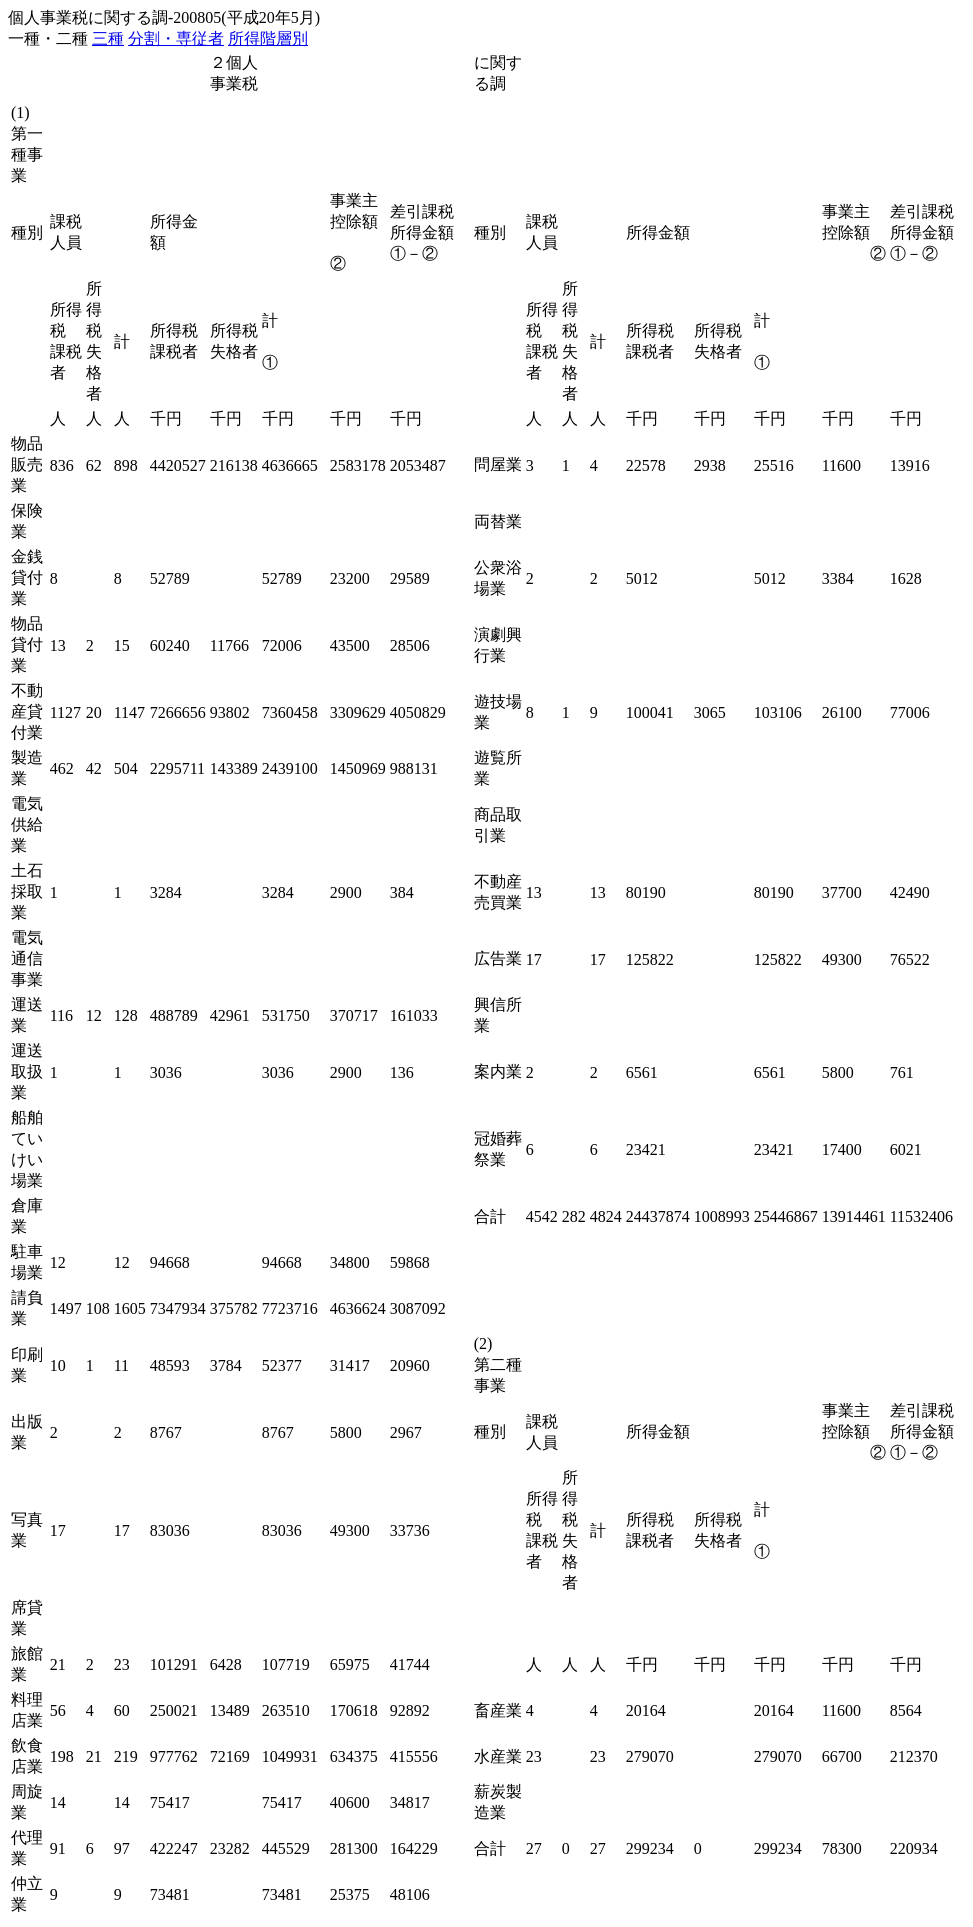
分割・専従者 (176, 38)
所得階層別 (268, 38)
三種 (108, 38)
